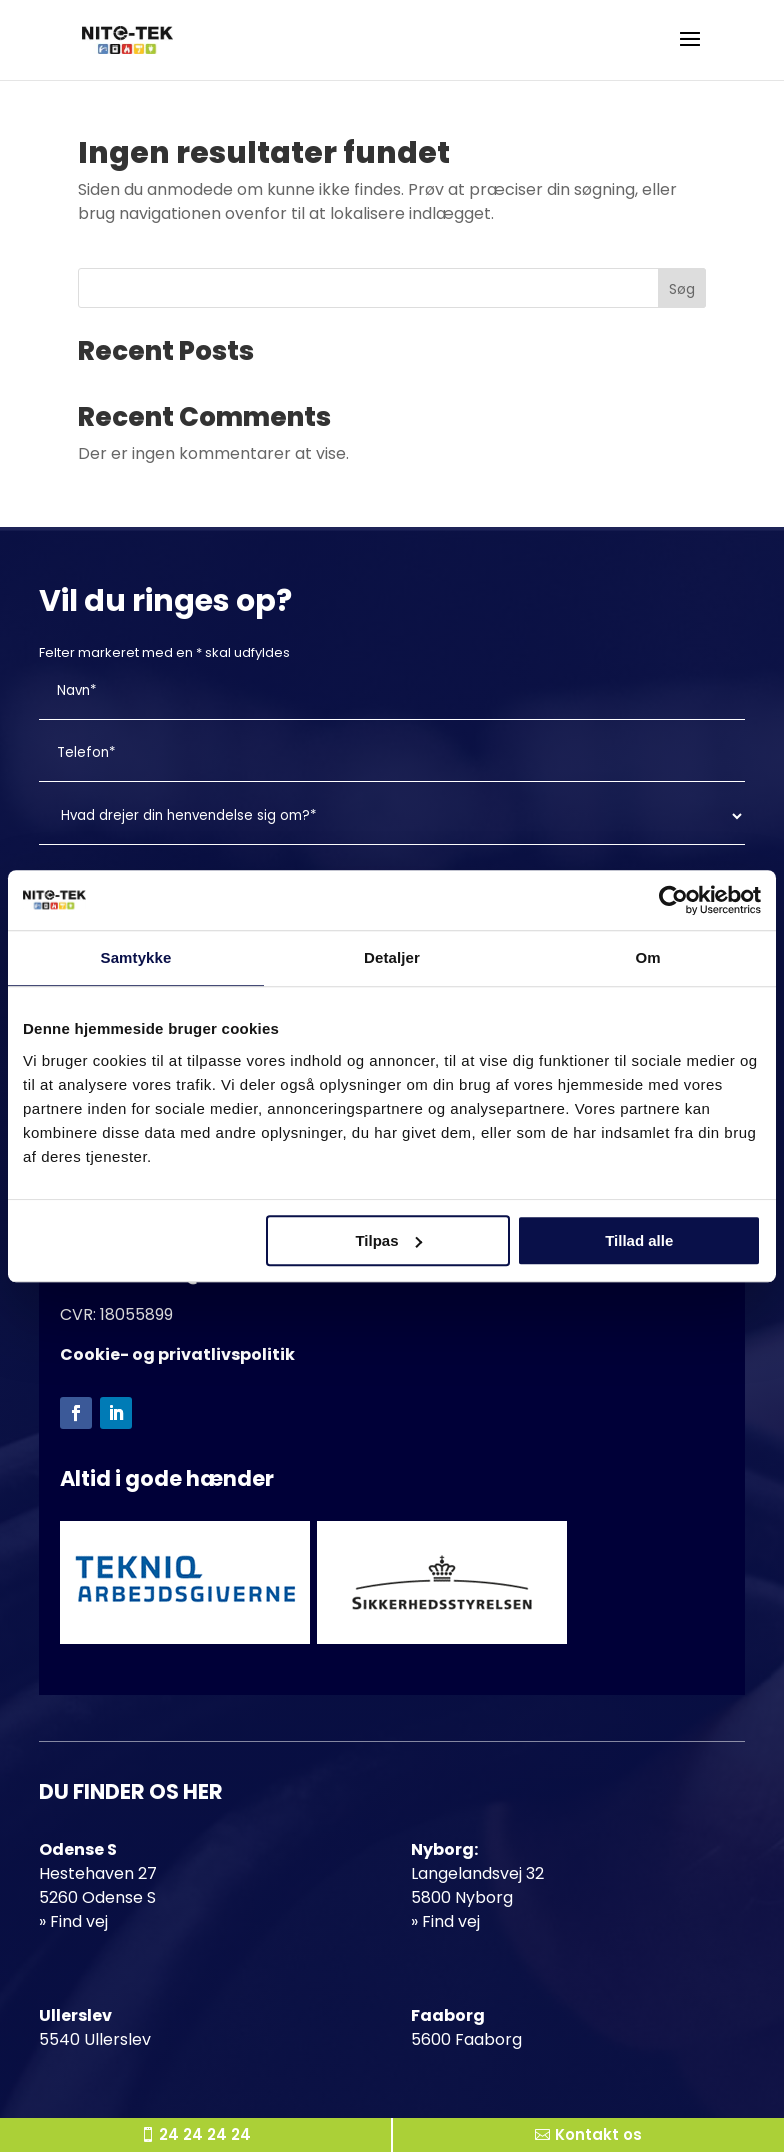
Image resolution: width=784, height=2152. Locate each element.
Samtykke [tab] (136, 957)
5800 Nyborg (462, 1897)
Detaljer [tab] (392, 957)
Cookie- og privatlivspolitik (177, 1354)
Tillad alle (639, 1240)
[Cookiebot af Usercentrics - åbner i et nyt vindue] (673, 900)
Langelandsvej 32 (477, 1873)
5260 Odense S (97, 1897)
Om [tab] (647, 957)
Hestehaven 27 (98, 1873)
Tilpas (388, 1240)
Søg (682, 289)
